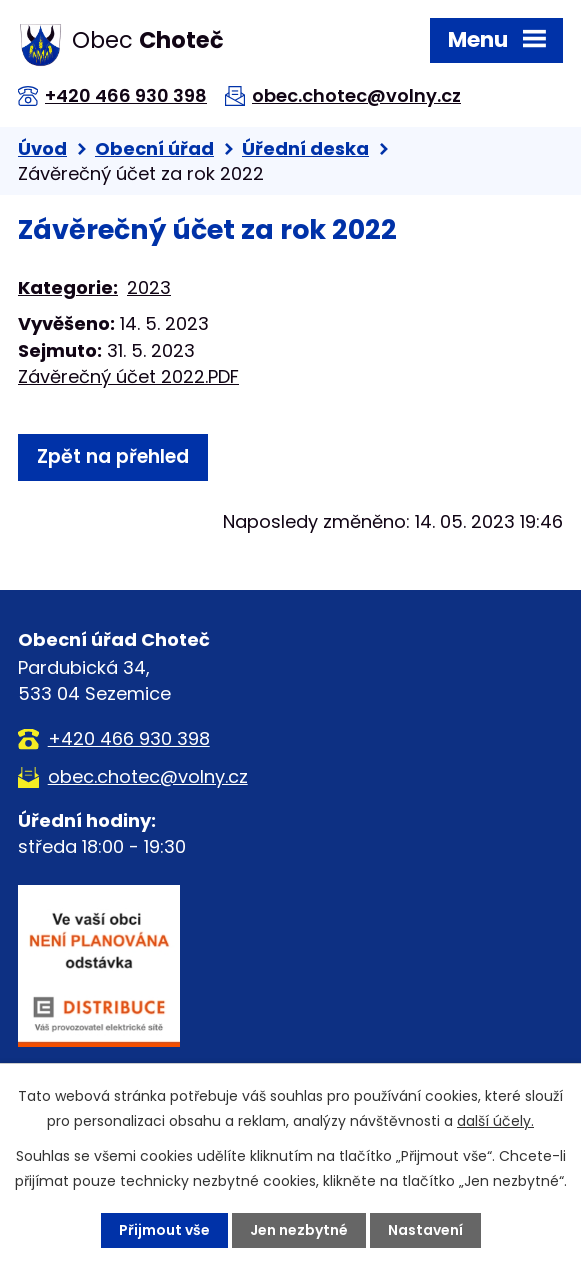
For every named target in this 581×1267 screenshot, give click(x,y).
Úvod (42, 148)
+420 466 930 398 (126, 95)
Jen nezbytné (299, 1230)
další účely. (495, 1121)
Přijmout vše (164, 1230)
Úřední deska (305, 148)
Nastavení (425, 1230)
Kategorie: (68, 287)
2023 (149, 287)
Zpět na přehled (113, 456)
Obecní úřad (154, 148)
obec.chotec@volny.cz (356, 95)
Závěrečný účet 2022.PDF (128, 376)
